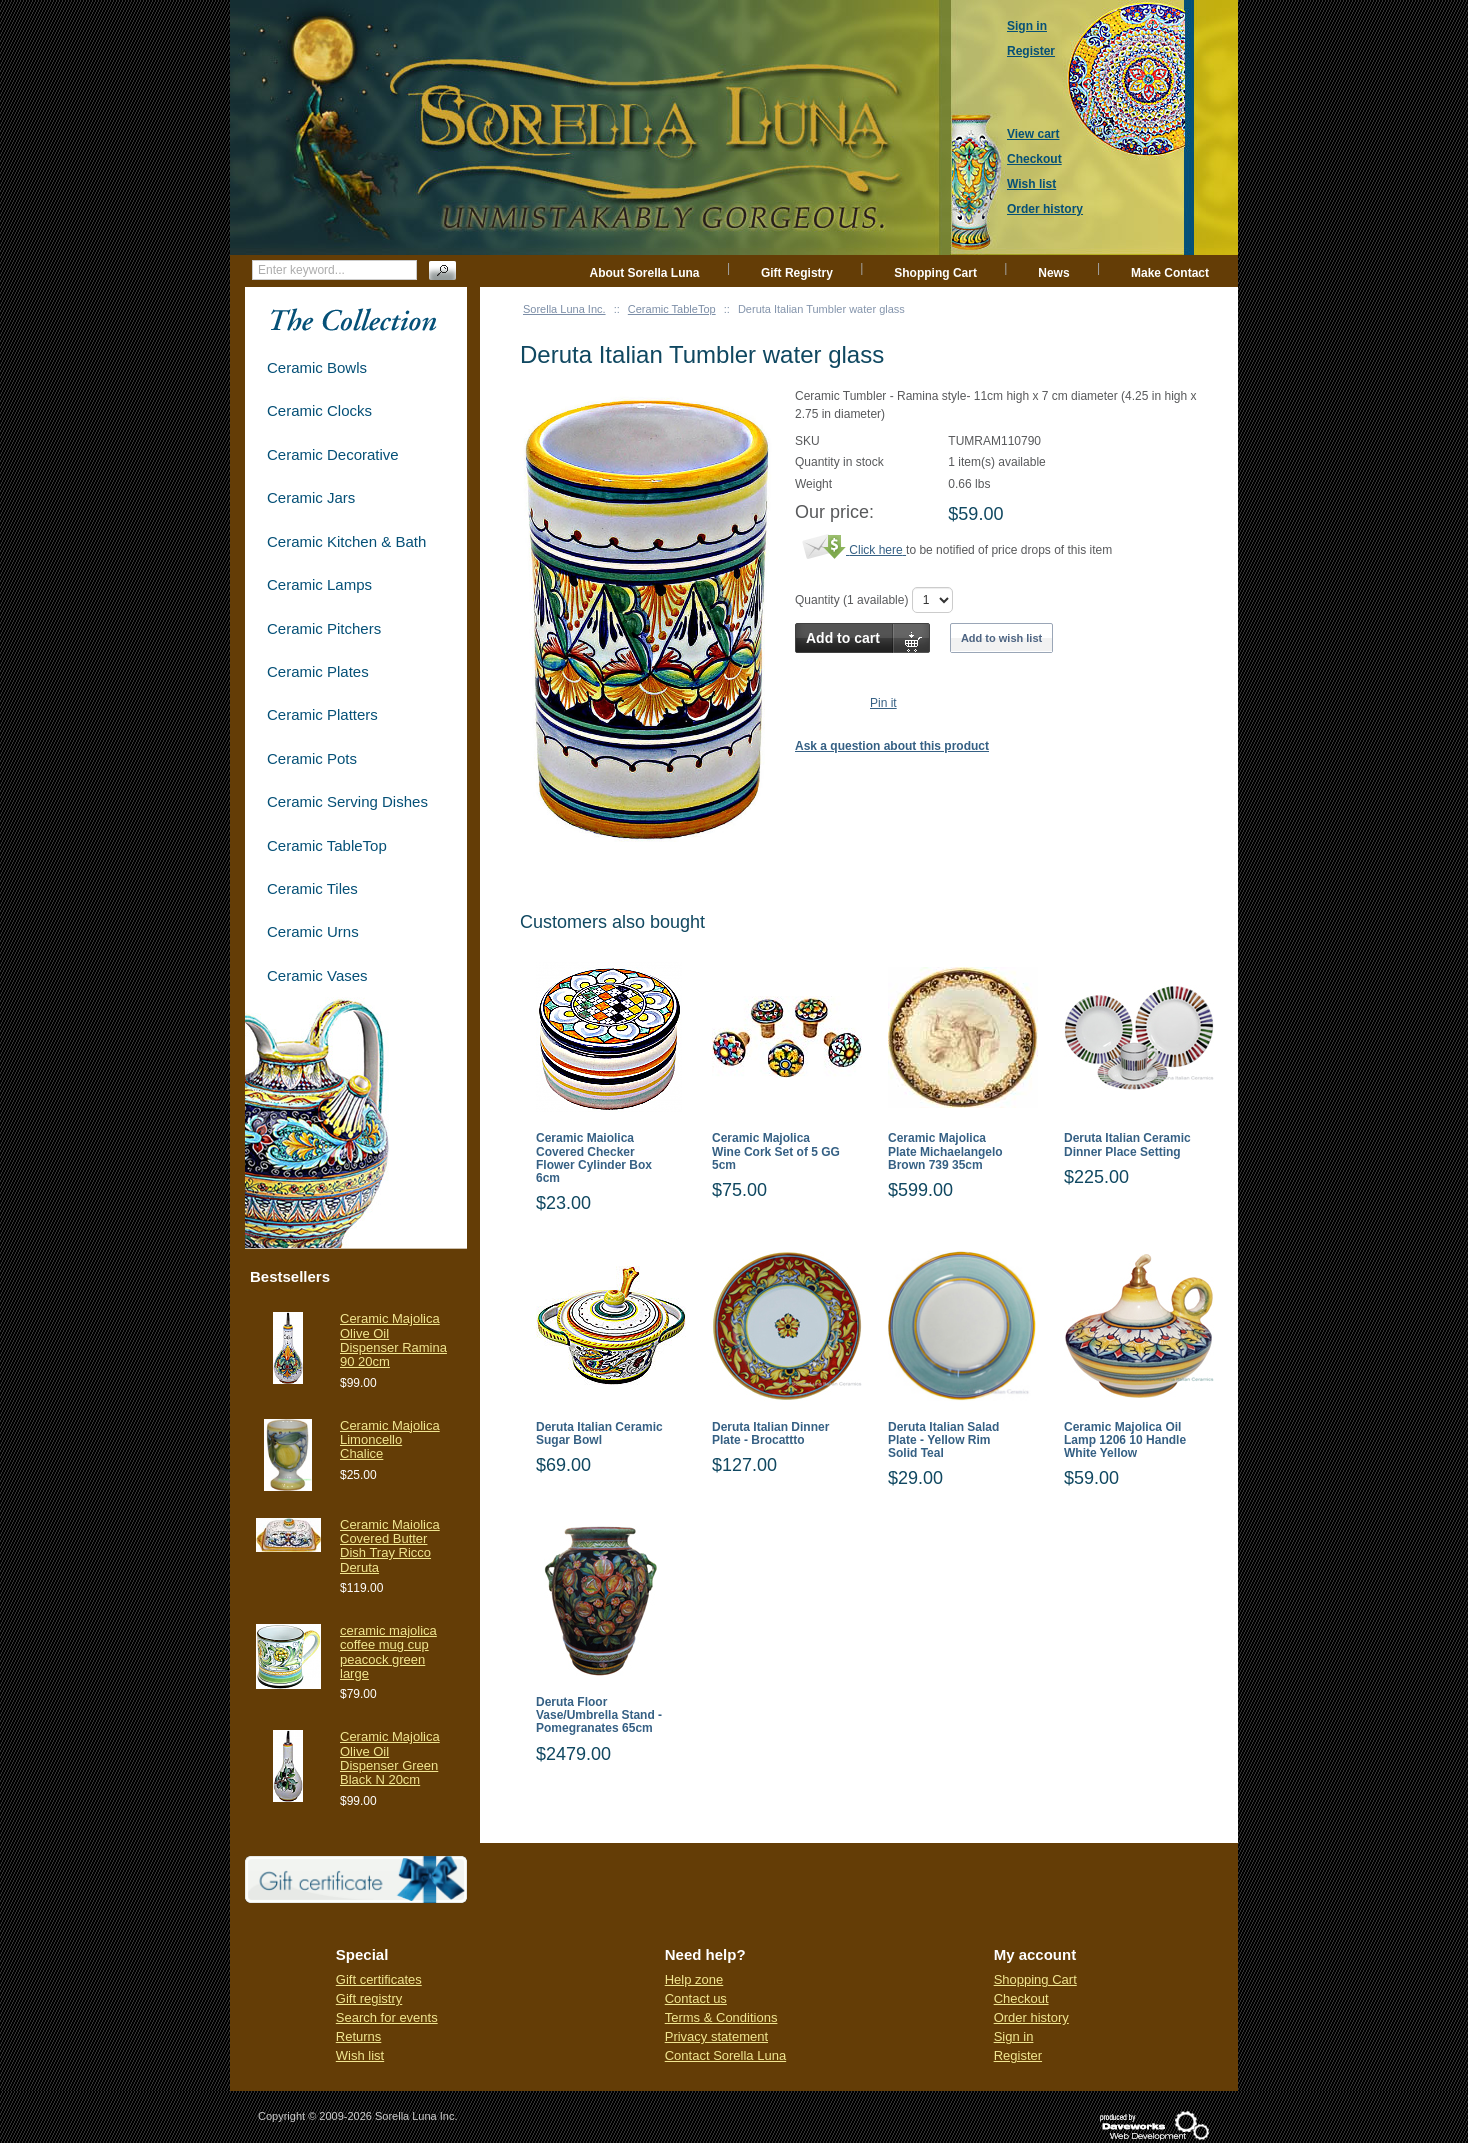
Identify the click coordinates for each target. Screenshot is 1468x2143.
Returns (359, 2036)
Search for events (387, 2017)
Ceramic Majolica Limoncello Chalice (390, 1440)
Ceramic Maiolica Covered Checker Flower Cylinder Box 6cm (594, 1158)
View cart (1033, 134)
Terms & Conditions (721, 2017)
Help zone (694, 1979)
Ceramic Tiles (312, 888)
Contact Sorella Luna (725, 2055)
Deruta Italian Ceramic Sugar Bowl (599, 1434)
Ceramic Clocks (319, 410)
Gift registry (369, 1998)
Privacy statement (716, 2036)
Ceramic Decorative (333, 454)
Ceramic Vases (317, 975)
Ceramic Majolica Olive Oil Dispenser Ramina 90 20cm (393, 1340)
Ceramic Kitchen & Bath (346, 541)
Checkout (1021, 1998)
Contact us (696, 1998)
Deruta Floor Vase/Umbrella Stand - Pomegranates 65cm (599, 1715)
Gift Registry (797, 273)
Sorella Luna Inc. (564, 309)
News (1053, 273)
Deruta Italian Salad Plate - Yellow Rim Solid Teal (943, 1440)
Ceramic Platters (322, 714)
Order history (1031, 2017)
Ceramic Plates (318, 671)
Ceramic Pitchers (324, 628)
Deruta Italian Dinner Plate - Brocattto (770, 1434)
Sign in (1014, 2036)
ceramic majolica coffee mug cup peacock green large (388, 1652)
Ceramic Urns (313, 931)
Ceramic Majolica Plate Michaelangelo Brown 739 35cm (945, 1151)
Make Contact (1170, 273)
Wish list (360, 2055)
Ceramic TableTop (672, 309)
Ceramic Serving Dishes (347, 801)
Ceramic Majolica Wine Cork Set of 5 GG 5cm (776, 1151)
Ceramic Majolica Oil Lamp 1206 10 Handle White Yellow (1125, 1440)
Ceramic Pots (312, 758)
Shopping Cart (935, 273)
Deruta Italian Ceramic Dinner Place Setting (1127, 1145)
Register (1018, 2055)
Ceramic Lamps (319, 584)
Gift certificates (379, 1979)
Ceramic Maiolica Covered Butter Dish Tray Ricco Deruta (390, 1546)
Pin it (883, 703)
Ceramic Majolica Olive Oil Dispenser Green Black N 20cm (390, 1758)
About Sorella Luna (645, 273)
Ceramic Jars (311, 497)
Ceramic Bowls (317, 367)
